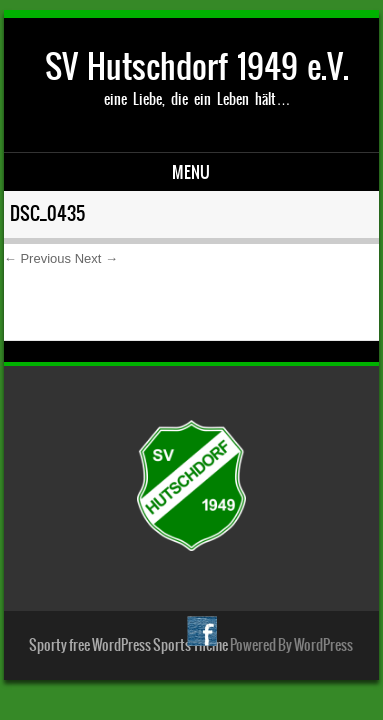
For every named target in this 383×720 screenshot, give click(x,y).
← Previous (37, 258)
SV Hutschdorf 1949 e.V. (197, 66)
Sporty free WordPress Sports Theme (128, 645)
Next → (96, 258)
